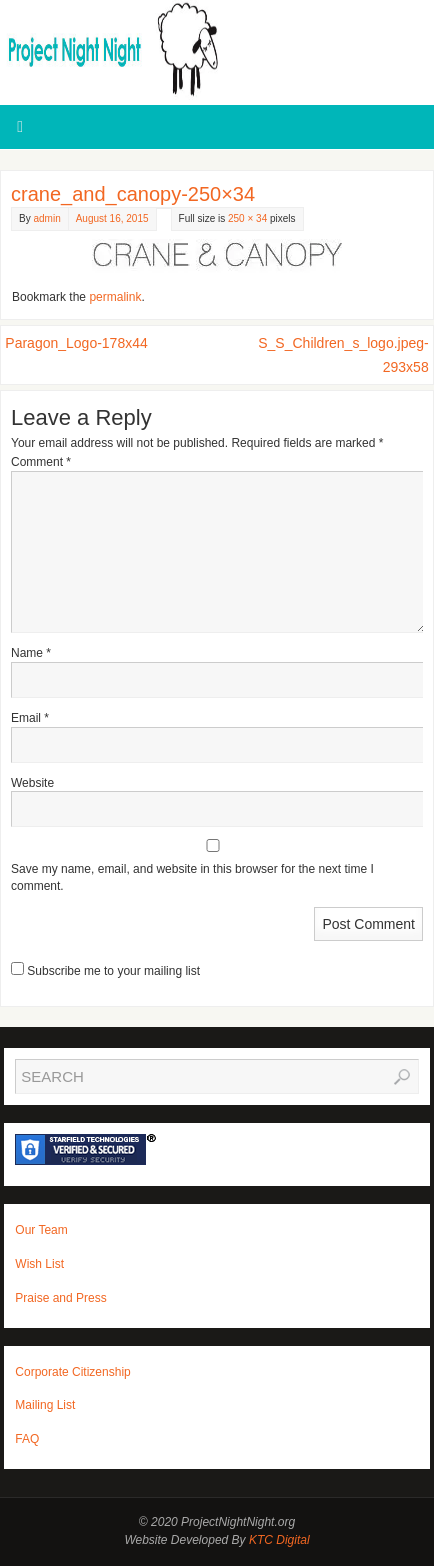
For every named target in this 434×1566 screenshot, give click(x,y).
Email (30, 718)
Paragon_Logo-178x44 (76, 343)
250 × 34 (247, 218)
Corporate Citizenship (72, 1372)
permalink (115, 297)
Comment (41, 462)
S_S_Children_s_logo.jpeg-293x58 (343, 355)
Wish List (39, 1264)
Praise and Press (60, 1298)
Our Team (41, 1230)
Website (32, 783)
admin (46, 218)
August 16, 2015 (112, 218)
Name (31, 653)
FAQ (27, 1439)
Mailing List (45, 1405)
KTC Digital (279, 1540)
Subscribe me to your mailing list (105, 971)
